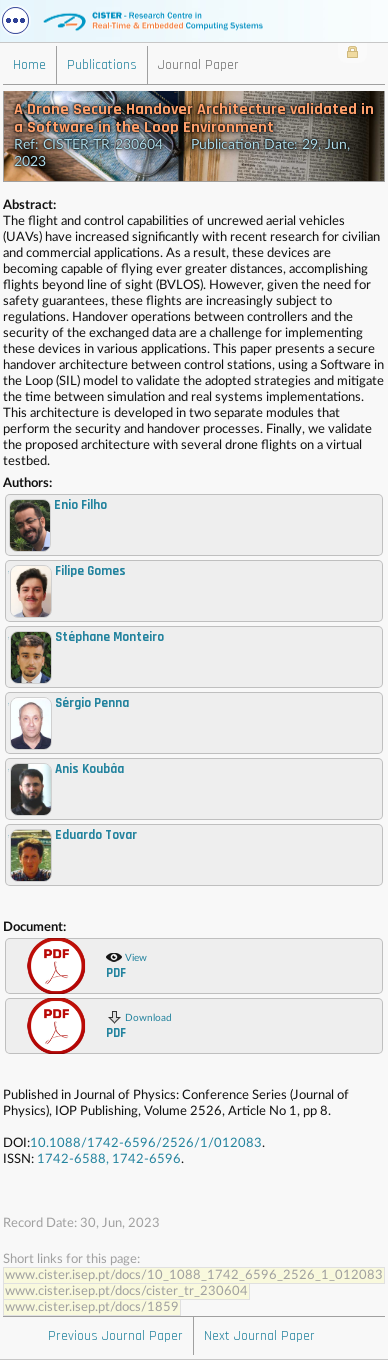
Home (29, 65)
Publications (102, 65)
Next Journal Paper (259, 1336)
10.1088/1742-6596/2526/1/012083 (146, 1143)
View (126, 965)
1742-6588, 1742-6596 (109, 1159)
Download (139, 1025)
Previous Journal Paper (115, 1336)
